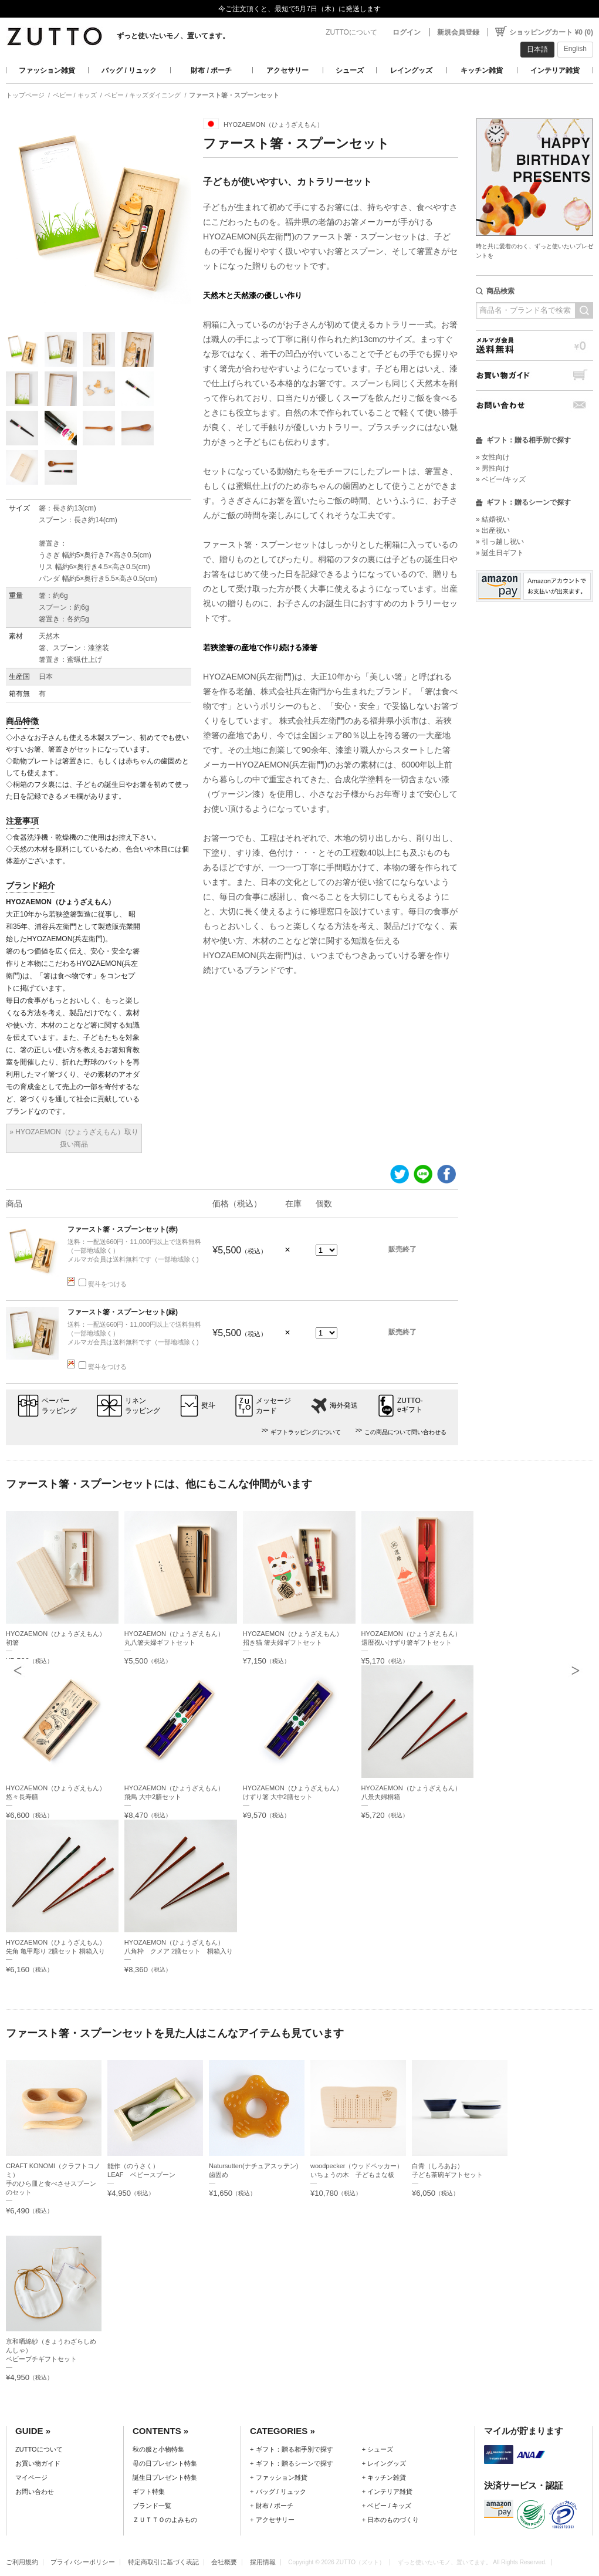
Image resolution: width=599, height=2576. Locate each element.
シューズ (350, 70)
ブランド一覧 (152, 2505)
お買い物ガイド (534, 375)
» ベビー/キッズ (501, 479)
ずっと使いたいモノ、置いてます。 (173, 36)
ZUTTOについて (351, 32)
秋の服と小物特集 (158, 2449)
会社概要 (224, 2561)
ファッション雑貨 (47, 70)
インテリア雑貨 (555, 70)
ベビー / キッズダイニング (142, 95)
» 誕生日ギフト (500, 553)
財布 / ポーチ (211, 70)
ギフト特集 (149, 2491)
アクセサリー (287, 70)
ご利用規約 (22, 2561)
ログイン (406, 32)
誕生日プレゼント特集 (165, 2477)
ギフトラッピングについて (305, 1432)
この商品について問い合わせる (405, 1432)
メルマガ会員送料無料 (534, 345)
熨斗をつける (103, 1283)
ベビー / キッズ (75, 95)
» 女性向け (493, 457)
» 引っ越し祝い (500, 541)
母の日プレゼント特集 (165, 2463)
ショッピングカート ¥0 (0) (551, 32)
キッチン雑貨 (482, 70)
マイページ (31, 2477)
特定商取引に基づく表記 (163, 2561)
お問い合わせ (534, 405)
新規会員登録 (458, 32)
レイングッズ (411, 70)
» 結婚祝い (493, 519)
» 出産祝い (493, 530)
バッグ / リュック (129, 70)
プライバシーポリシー (82, 2561)
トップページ (25, 95)
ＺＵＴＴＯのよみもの (165, 2519)
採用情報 (263, 2561)
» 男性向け (493, 468)
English (575, 49)
